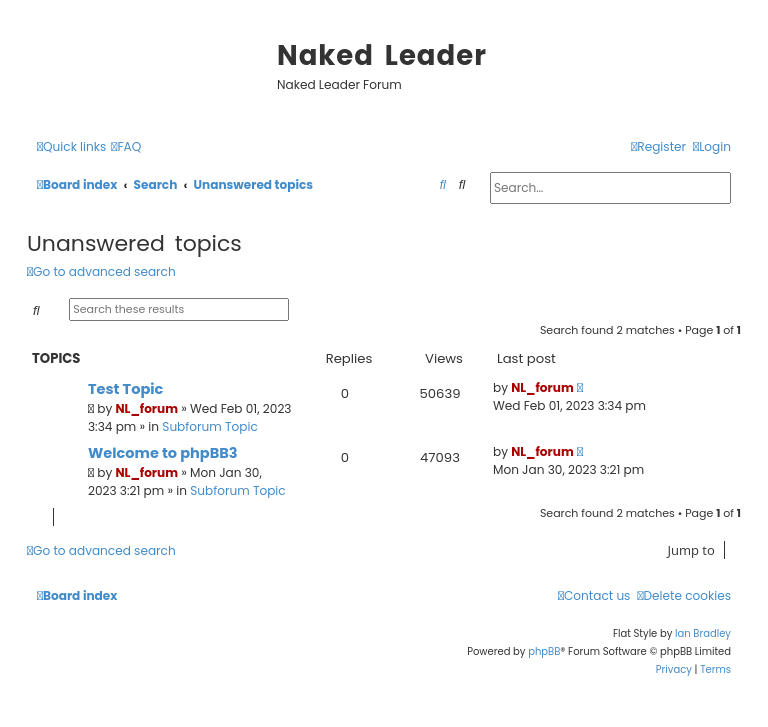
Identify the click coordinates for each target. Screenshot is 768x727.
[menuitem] (126, 147)
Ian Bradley (703, 633)
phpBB (544, 651)
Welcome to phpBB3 (163, 453)
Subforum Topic (209, 426)
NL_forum (147, 408)
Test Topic (125, 389)
